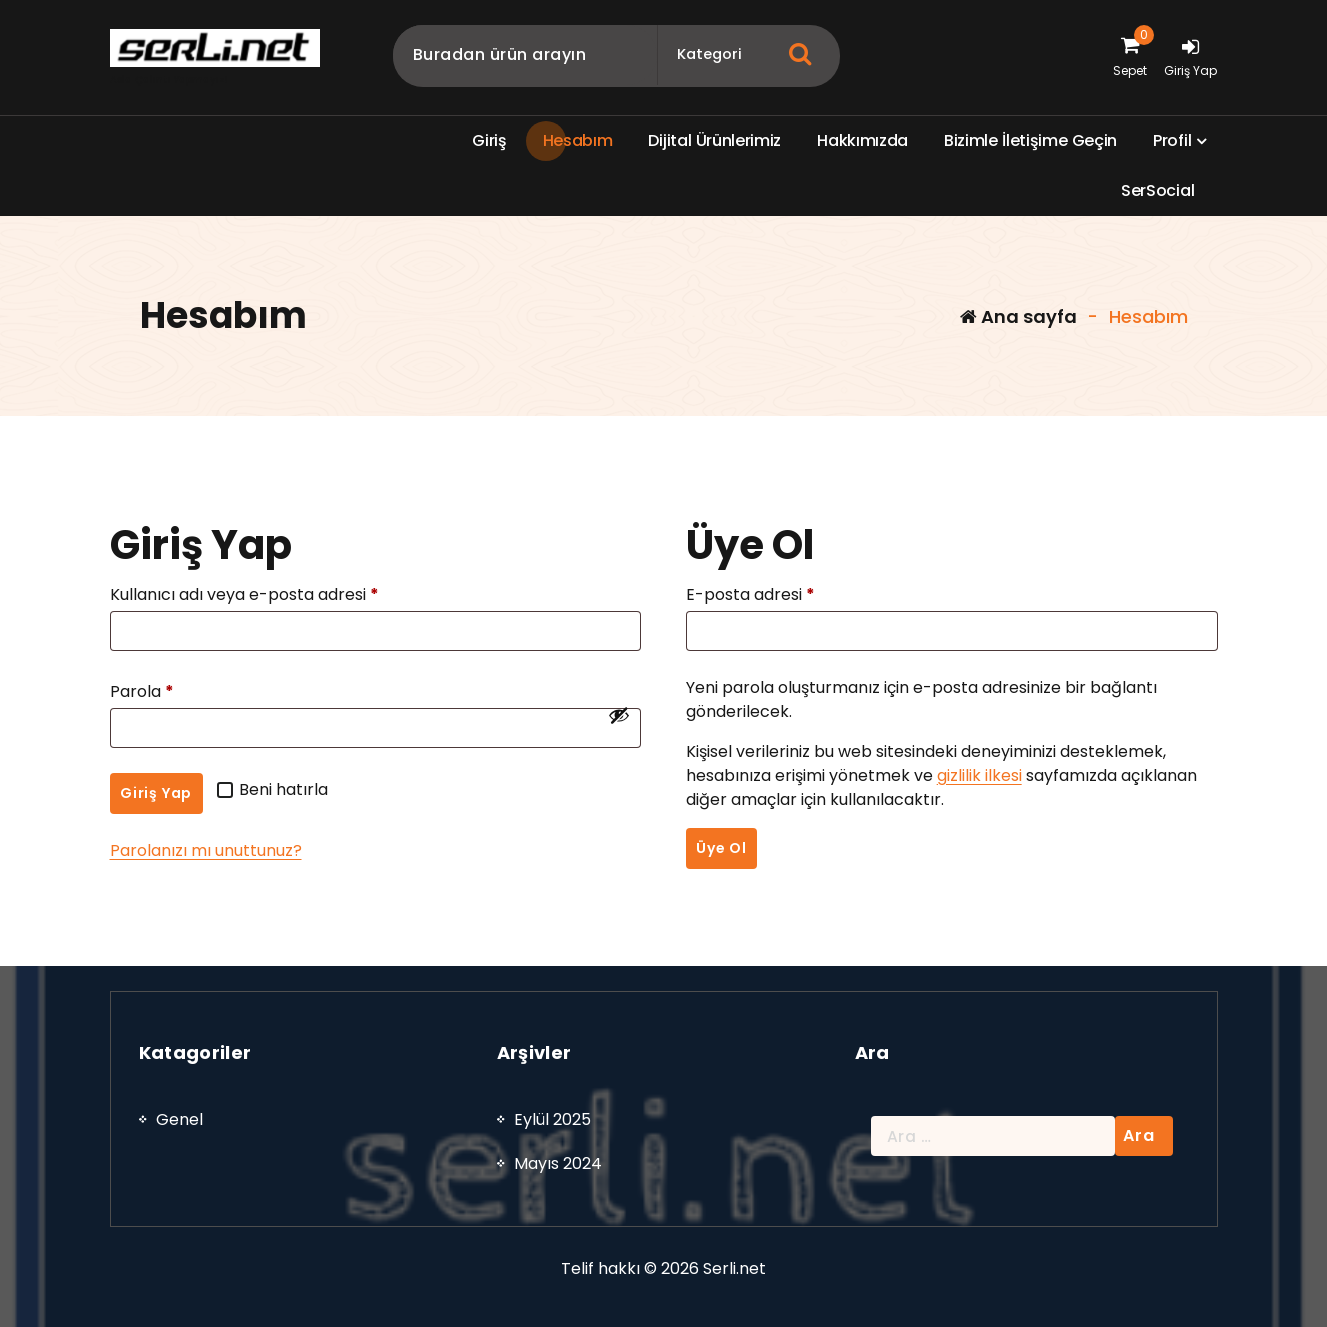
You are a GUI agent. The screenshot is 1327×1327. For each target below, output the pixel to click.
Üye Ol (721, 848)
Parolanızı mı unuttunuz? (206, 850)
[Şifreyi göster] (619, 715)
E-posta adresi (756, 595)
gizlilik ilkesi (979, 775)
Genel (179, 1276)
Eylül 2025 (552, 1276)
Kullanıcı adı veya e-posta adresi (250, 595)
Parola (148, 692)
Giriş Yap (156, 793)
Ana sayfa (1018, 316)
